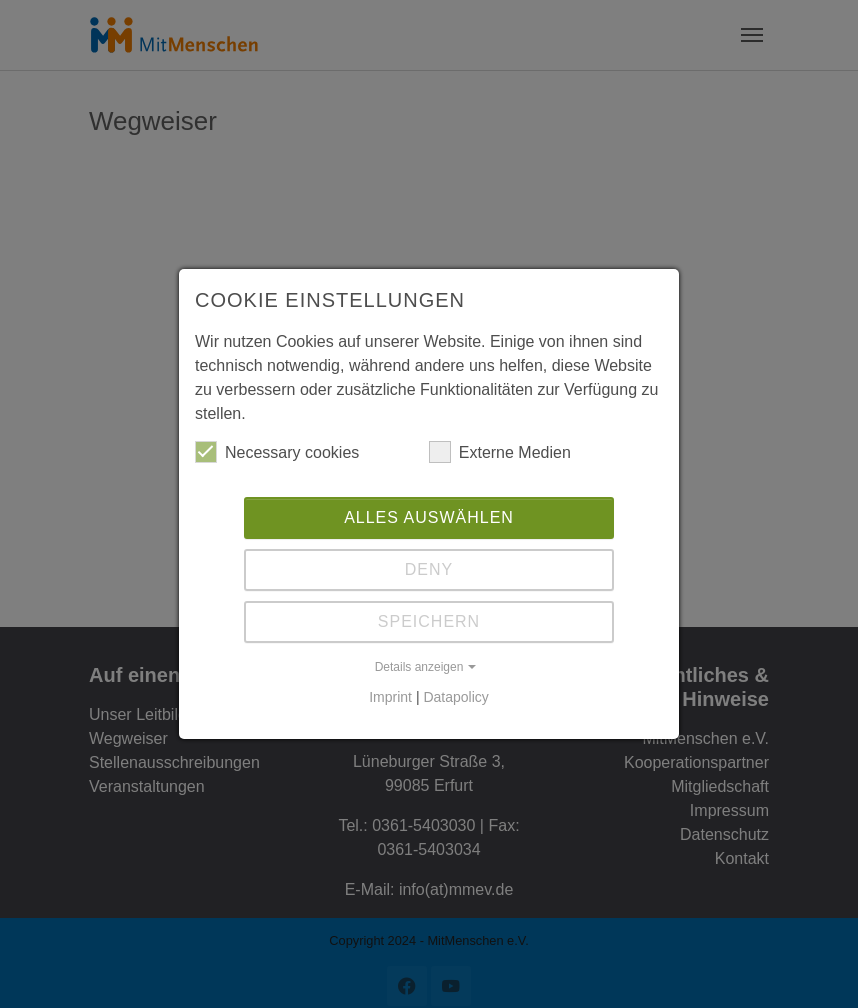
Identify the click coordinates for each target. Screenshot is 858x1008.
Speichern (429, 621)
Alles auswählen (429, 517)
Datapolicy (455, 697)
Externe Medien (500, 452)
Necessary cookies (277, 452)
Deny (429, 569)
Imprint (390, 697)
